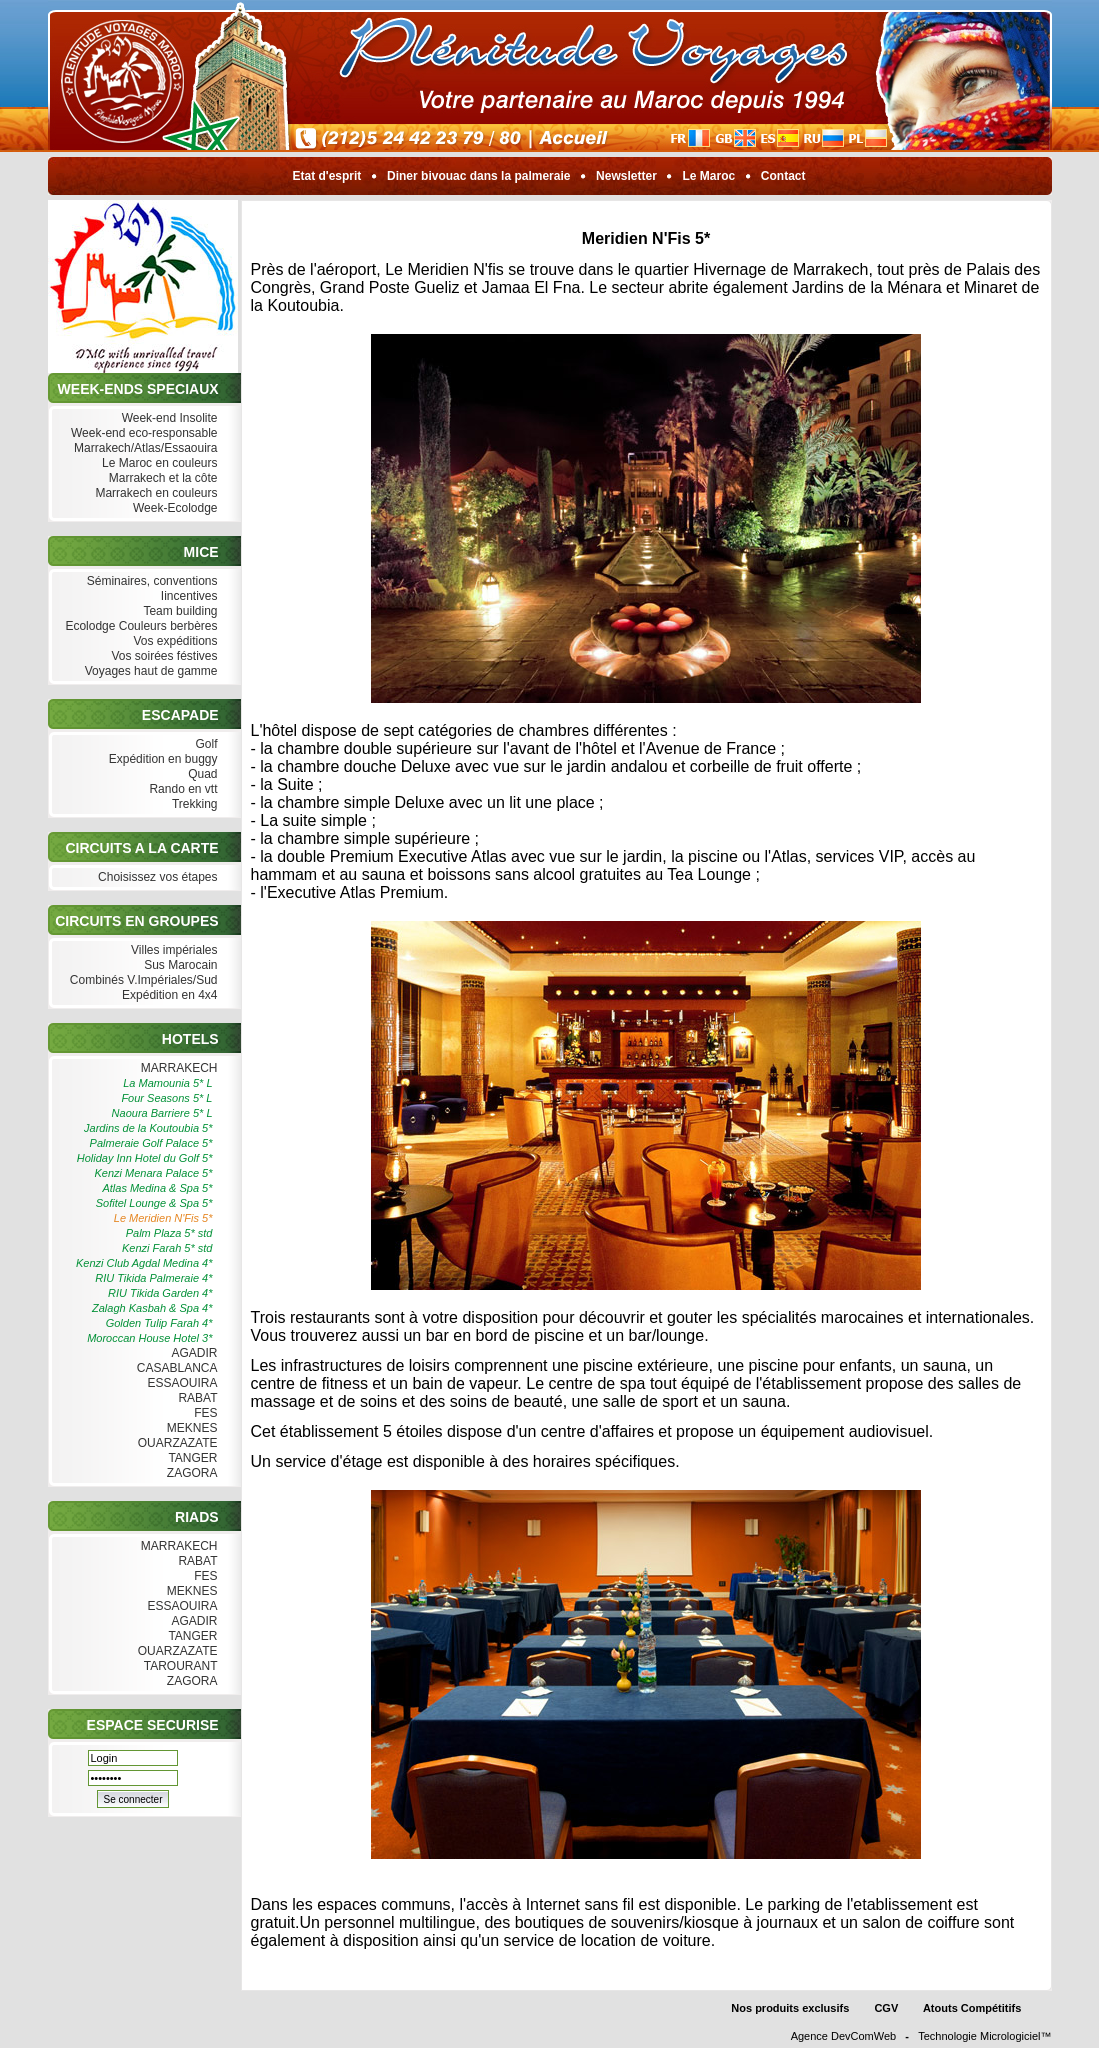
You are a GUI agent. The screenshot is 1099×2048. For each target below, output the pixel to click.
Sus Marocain (179, 965)
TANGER (190, 1458)
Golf (204, 744)
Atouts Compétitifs (972, 2008)
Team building (178, 611)
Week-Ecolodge (173, 508)
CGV (886, 2008)
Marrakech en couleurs (154, 493)
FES (204, 1413)
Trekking (193, 804)
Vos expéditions (173, 641)
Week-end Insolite (167, 418)
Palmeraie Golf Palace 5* (151, 1143)
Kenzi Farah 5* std (167, 1248)
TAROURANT (179, 1666)
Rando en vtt (181, 789)
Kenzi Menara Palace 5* (153, 1173)
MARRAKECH (176, 1068)
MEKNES (189, 1428)
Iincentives (186, 596)
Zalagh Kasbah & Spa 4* (152, 1308)
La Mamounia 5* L (167, 1083)
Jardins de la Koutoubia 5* (148, 1128)
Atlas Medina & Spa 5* (157, 1188)
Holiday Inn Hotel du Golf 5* (145, 1158)
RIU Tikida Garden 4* (160, 1293)
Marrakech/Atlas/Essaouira (144, 448)
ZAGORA (189, 1473)
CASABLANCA (174, 1368)
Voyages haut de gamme (148, 671)
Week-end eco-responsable (142, 433)
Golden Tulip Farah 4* (159, 1323)
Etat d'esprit (327, 176)
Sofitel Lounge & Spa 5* (154, 1203)
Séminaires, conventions (149, 581)
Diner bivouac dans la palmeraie (479, 176)
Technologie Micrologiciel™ (984, 2036)
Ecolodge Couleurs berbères (139, 626)
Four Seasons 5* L (166, 1098)
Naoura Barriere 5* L (162, 1113)
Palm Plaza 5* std (169, 1233)
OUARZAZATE (175, 1443)
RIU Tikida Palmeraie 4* (153, 1278)
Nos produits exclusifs (790, 2008)
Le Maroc (708, 176)
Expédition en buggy (160, 759)
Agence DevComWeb (844, 2036)
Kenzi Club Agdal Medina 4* (144, 1263)
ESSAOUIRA (180, 1383)
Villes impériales (172, 950)
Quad (201, 774)
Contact (783, 176)
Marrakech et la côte (160, 478)
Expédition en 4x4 (168, 995)
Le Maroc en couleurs (158, 463)
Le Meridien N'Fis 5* (163, 1218)
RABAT (195, 1398)
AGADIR (193, 1353)
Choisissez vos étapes (156, 877)
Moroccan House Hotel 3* (149, 1338)
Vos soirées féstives (162, 656)
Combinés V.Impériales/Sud (142, 980)
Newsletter (626, 176)
